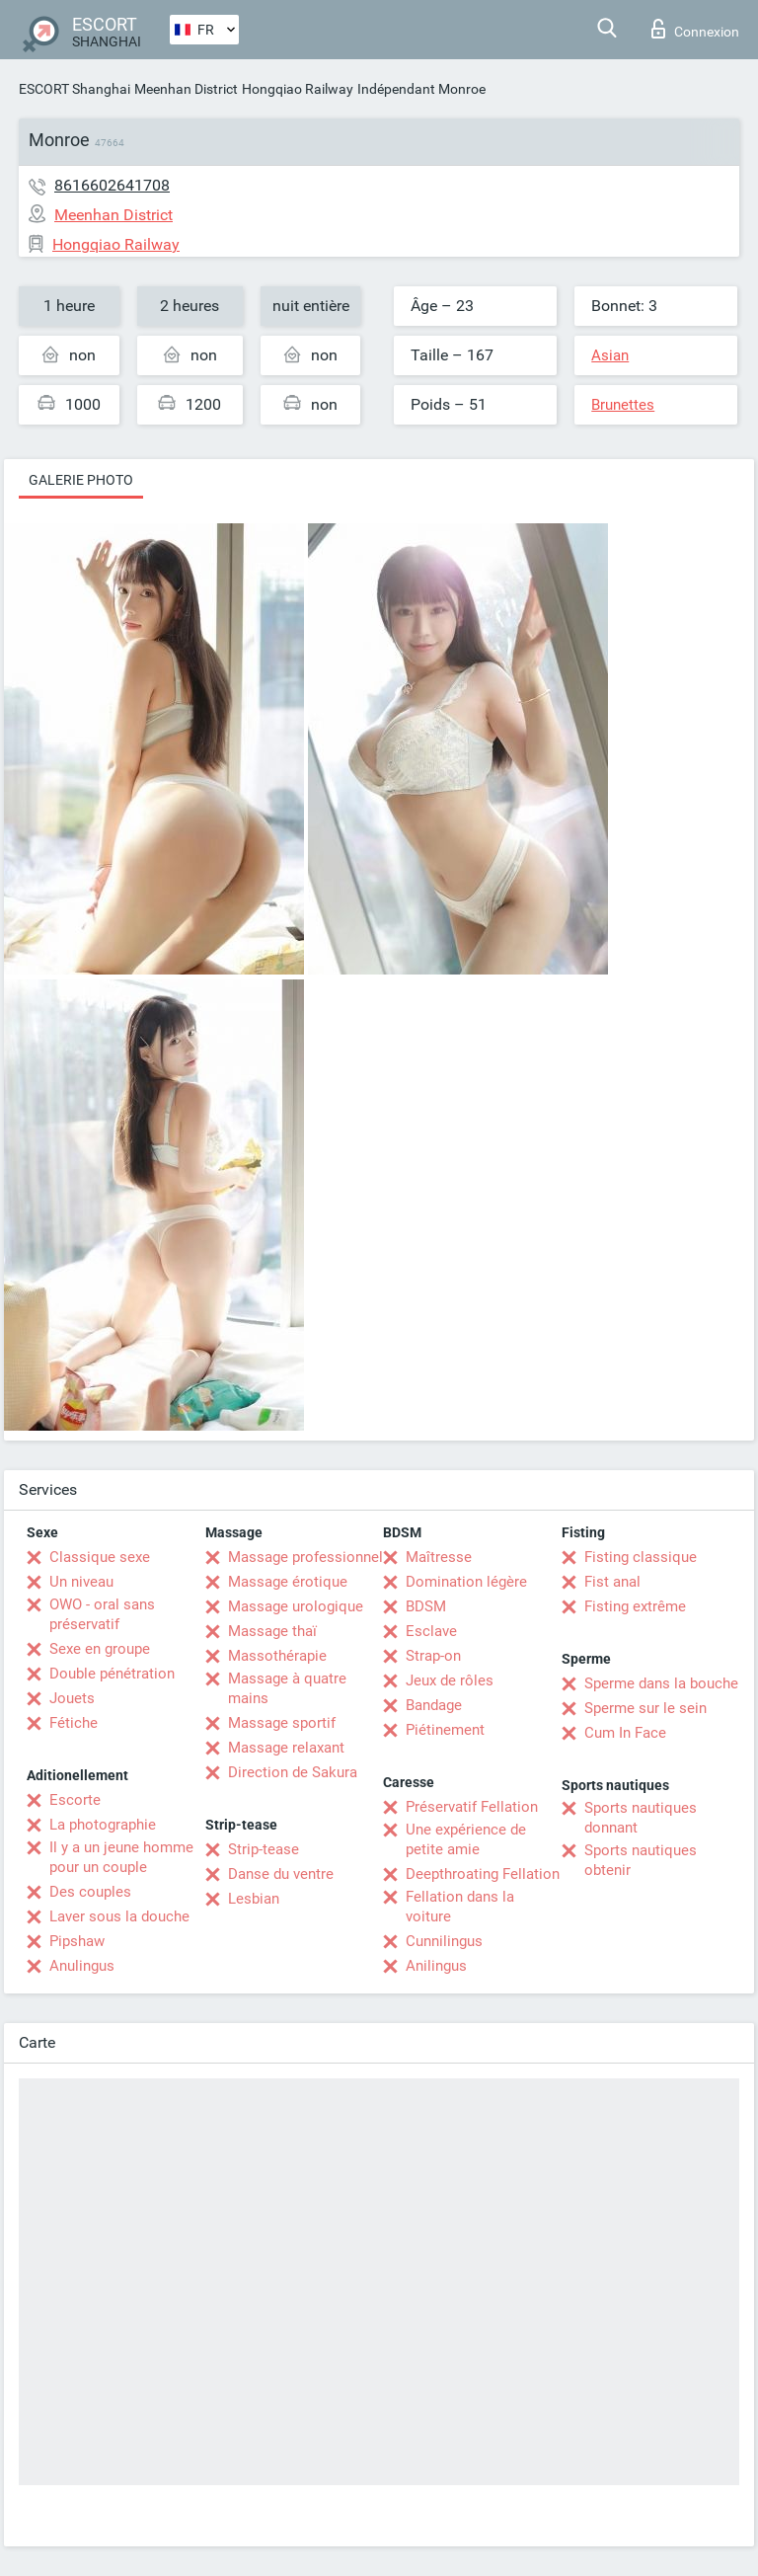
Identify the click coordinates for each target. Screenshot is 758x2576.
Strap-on (433, 1656)
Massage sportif (282, 1723)
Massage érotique (287, 1582)
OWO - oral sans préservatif (102, 1614)
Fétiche (73, 1723)
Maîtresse (439, 1557)
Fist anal (612, 1582)
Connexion (695, 28)
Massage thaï (272, 1631)
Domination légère (466, 1582)
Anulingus (81, 1966)
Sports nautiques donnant (640, 1817)
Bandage (434, 1705)
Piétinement (445, 1730)
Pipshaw (77, 1941)
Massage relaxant (286, 1747)
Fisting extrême (635, 1606)
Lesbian (253, 1899)
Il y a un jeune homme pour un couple (121, 1857)
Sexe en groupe (99, 1649)
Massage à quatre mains (287, 1688)
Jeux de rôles (449, 1680)
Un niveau (81, 1582)
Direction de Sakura (292, 1772)
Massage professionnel (305, 1557)
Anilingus (436, 1966)
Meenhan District (186, 89)
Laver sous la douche (119, 1916)
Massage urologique (295, 1606)
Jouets (72, 1698)
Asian (610, 355)
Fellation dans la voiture (460, 1906)
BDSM (426, 1606)
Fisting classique (640, 1557)
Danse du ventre (281, 1874)
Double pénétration (112, 1673)
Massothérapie (277, 1656)
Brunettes (622, 405)
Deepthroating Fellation (483, 1874)
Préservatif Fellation (472, 1807)
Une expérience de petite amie (466, 1839)
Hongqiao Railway (297, 89)
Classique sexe (99, 1557)
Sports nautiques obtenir (640, 1860)
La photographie (102, 1825)
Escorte (75, 1800)
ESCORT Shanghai (74, 89)
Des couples (90, 1892)
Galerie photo (81, 480)
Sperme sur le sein (645, 1708)
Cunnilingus (444, 1941)
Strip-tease (263, 1849)
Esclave (431, 1631)
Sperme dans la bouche (661, 1683)
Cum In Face (625, 1733)
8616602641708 (112, 185)
